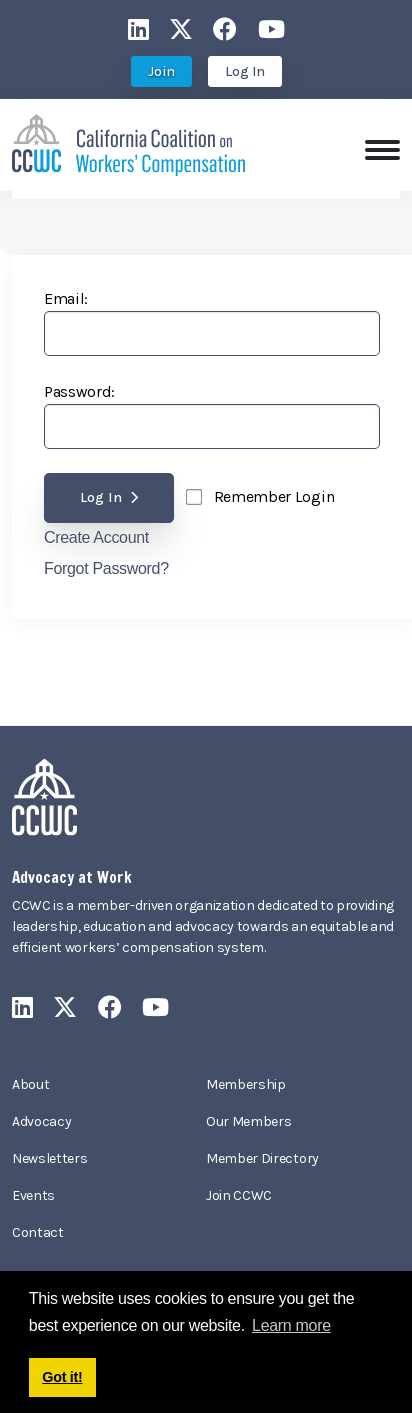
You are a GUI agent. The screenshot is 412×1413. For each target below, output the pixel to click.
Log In (245, 71)
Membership (246, 1084)
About (30, 1084)
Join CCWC (239, 1195)
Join (161, 71)
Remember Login (274, 496)
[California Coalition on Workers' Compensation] (128, 143)
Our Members (248, 1121)
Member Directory (262, 1158)
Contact (38, 1232)
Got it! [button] (62, 1377)
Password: (79, 391)
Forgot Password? (106, 569)
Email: (66, 298)
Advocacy (41, 1121)
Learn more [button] (291, 1325)
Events (33, 1195)
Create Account (96, 538)
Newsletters (49, 1158)
